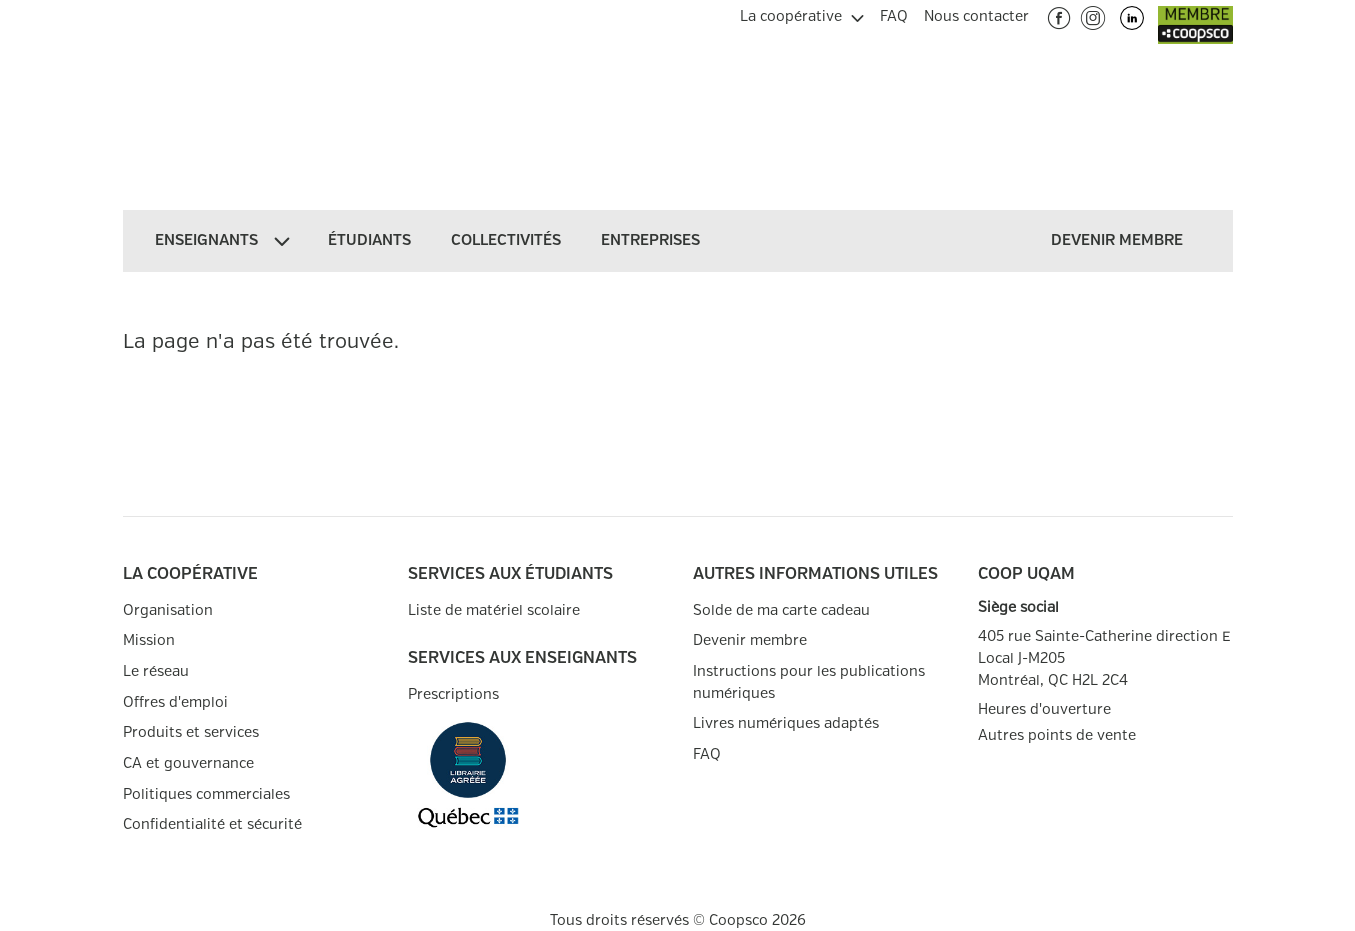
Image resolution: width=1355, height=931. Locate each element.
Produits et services (191, 732)
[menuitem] (802, 14)
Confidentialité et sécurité (212, 824)
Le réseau (156, 671)
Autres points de (1057, 736)
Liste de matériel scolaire (494, 610)
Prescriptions (453, 694)
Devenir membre (750, 640)
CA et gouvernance (188, 763)
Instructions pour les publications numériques (809, 682)
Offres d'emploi (175, 702)
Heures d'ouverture (1044, 709)
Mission (149, 640)
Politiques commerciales (206, 794)
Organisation (168, 610)
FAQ (707, 754)
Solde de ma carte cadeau (781, 610)
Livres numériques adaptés (786, 723)
